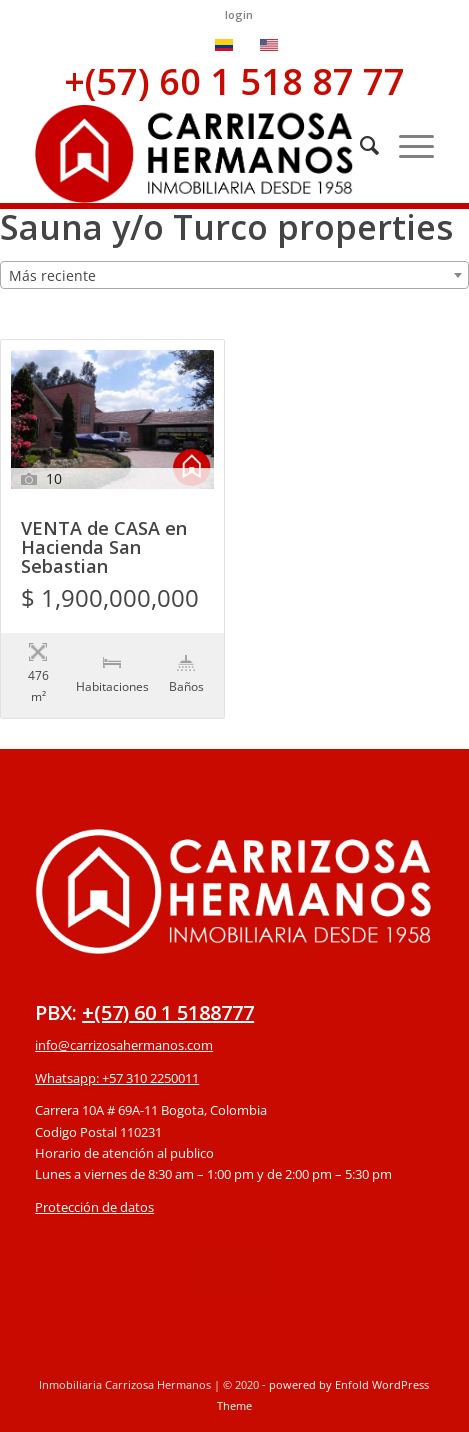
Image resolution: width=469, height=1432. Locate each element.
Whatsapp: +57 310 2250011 (117, 1078)
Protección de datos (94, 1207)
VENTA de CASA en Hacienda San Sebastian (104, 548)
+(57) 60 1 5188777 (168, 1012)
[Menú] (406, 145)
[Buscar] (359, 145)
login (239, 14)
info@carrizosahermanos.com (124, 1045)
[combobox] (234, 275)
